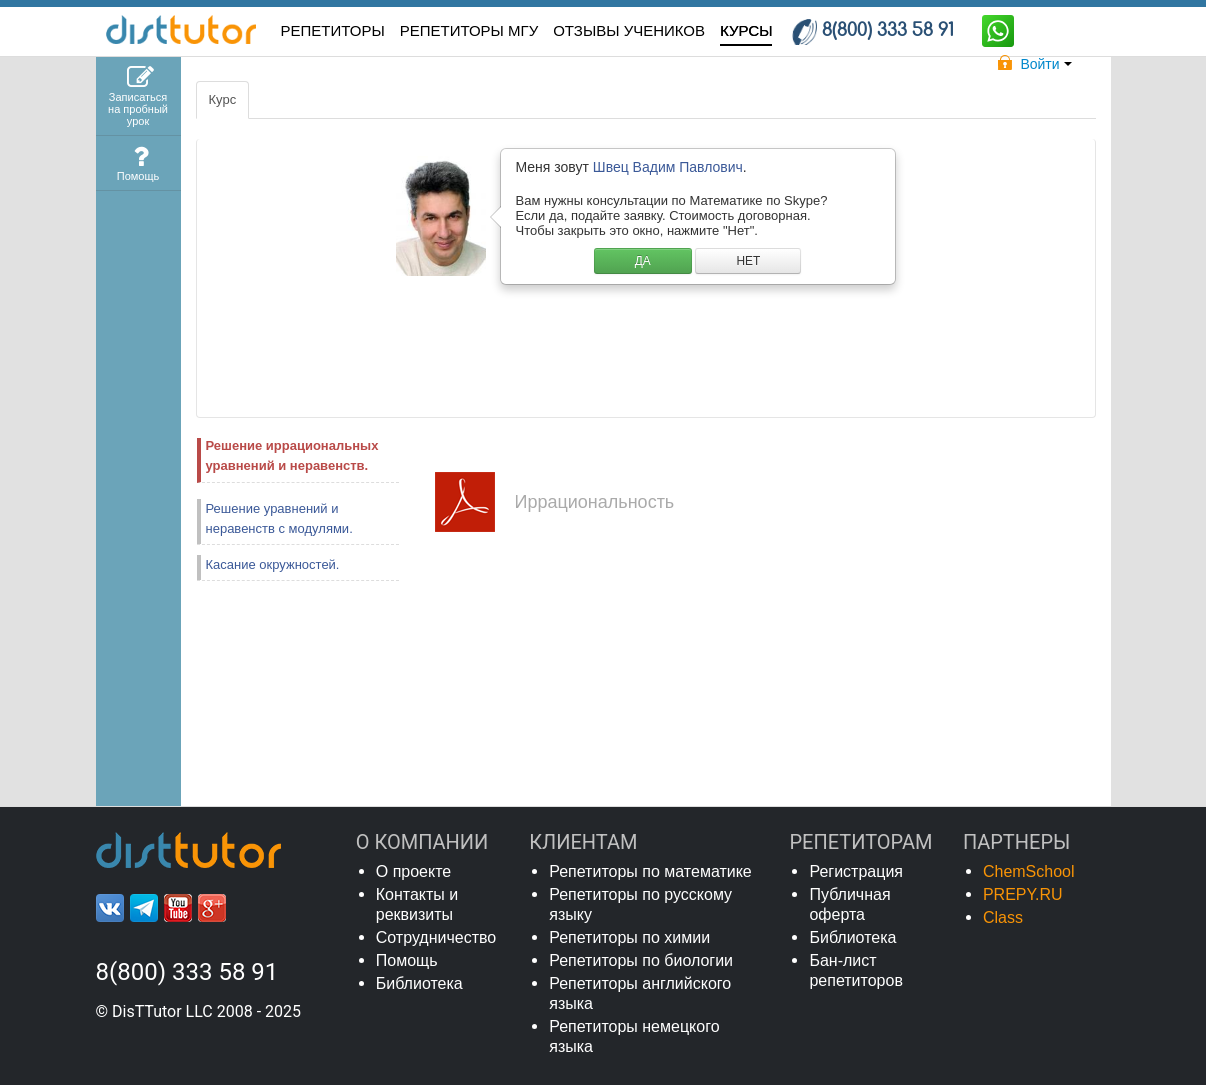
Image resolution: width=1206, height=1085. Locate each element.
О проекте (413, 871)
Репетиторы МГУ (469, 30)
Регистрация (856, 871)
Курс (223, 99)
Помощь (407, 960)
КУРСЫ (746, 30)
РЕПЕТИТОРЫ (333, 30)
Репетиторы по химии (629, 937)
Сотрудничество (436, 937)
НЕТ (748, 261)
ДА (643, 261)
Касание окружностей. (273, 564)
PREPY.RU (1023, 894)
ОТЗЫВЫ (629, 30)
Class (1003, 917)
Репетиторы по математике (650, 871)
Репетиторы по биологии (641, 960)
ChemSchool (1029, 871)
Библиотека (419, 983)
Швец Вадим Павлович (668, 167)
